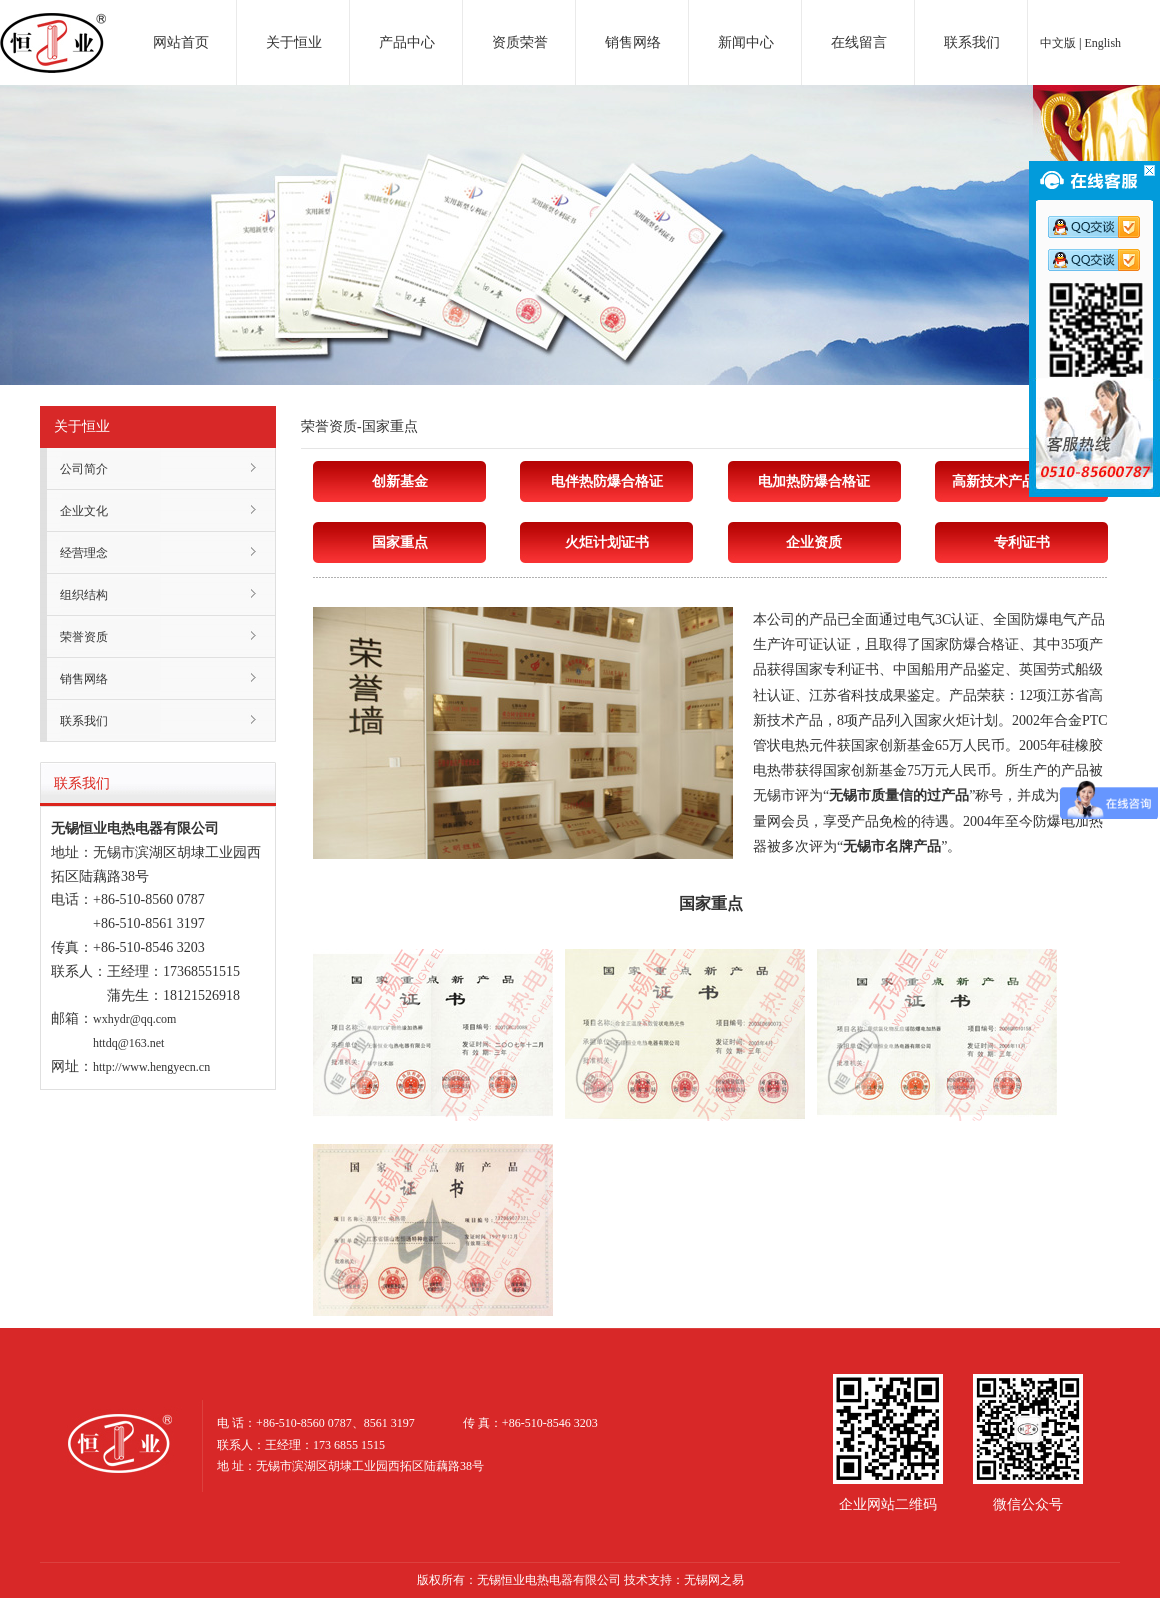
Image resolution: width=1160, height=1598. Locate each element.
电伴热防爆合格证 (607, 481)
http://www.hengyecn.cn (151, 1067)
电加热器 (53, 24)
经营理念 (84, 553)
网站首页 (181, 42)
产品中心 (407, 42)
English (1102, 43)
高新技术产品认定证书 (1022, 481)
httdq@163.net (128, 1043)
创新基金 (400, 481)
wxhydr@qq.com (134, 1019)
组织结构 (84, 595)
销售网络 (633, 42)
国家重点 (400, 542)
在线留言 (859, 42)
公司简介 (84, 469)
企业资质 (814, 542)
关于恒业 (294, 42)
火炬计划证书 (607, 542)
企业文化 (84, 511)
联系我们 (972, 42)
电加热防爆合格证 (814, 481)
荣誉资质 (84, 637)
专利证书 (1022, 542)
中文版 (1058, 43)
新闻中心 (746, 42)
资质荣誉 (520, 42)
